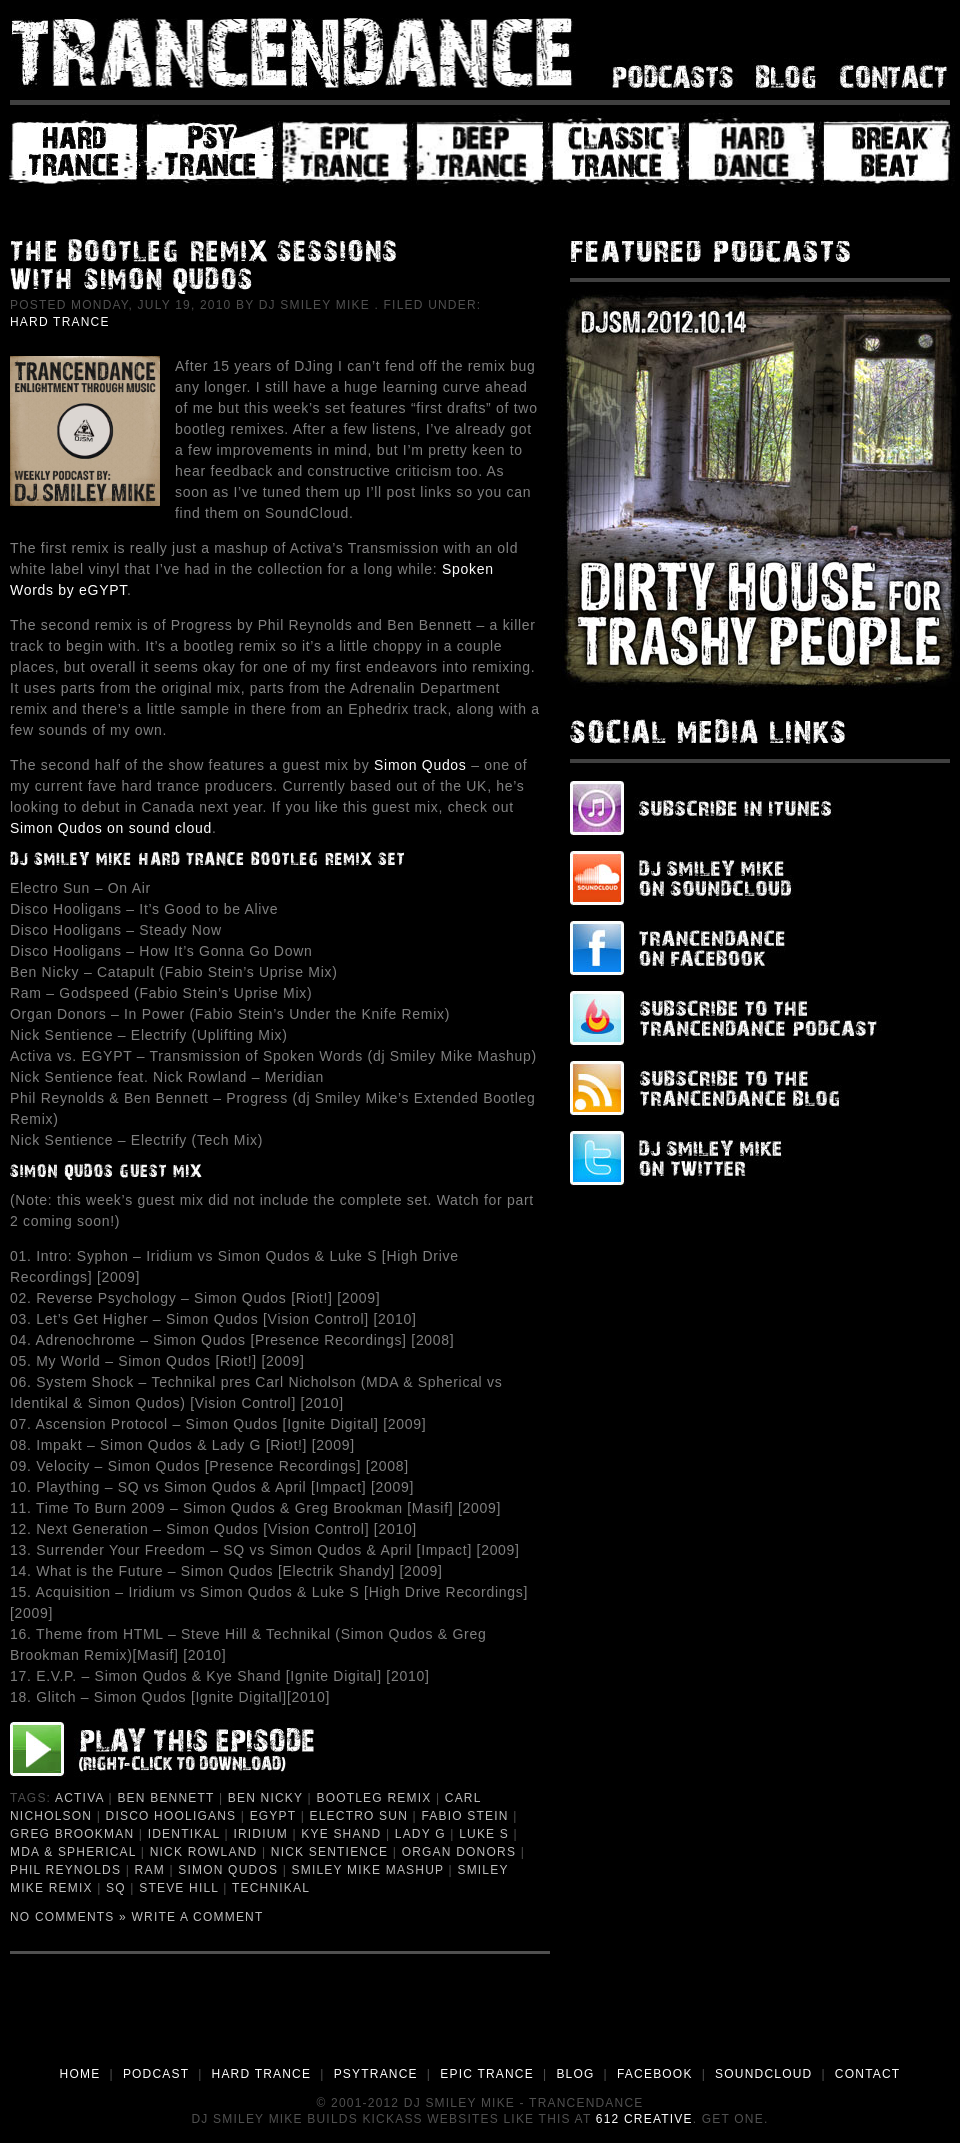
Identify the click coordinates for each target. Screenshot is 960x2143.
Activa (79, 1798)
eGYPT (273, 1816)
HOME (80, 2074)
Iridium (260, 1834)
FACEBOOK (655, 2074)
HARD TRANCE (262, 2074)
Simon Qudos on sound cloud (111, 828)
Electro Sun (358, 1816)
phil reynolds (65, 1870)
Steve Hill (179, 1888)
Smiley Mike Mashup (368, 1870)
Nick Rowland (204, 1852)
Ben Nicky (265, 1798)
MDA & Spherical (73, 1852)
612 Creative (644, 2119)
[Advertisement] (480, 2024)
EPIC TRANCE (487, 2074)
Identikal (184, 1834)
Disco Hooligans (171, 1816)
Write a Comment (198, 1917)
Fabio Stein (464, 1816)
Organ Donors (459, 1852)
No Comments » (68, 1917)
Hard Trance (60, 322)
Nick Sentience (329, 1852)
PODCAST (156, 2074)
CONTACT (868, 2074)
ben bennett (165, 1798)
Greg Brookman (72, 1834)
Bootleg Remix (373, 1798)
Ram (150, 1870)
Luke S (484, 1834)
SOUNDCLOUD (763, 2074)
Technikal (271, 1888)
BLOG (575, 2074)
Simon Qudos (420, 765)
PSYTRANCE (376, 2074)
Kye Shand (341, 1834)
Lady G (420, 1834)
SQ (116, 1888)
